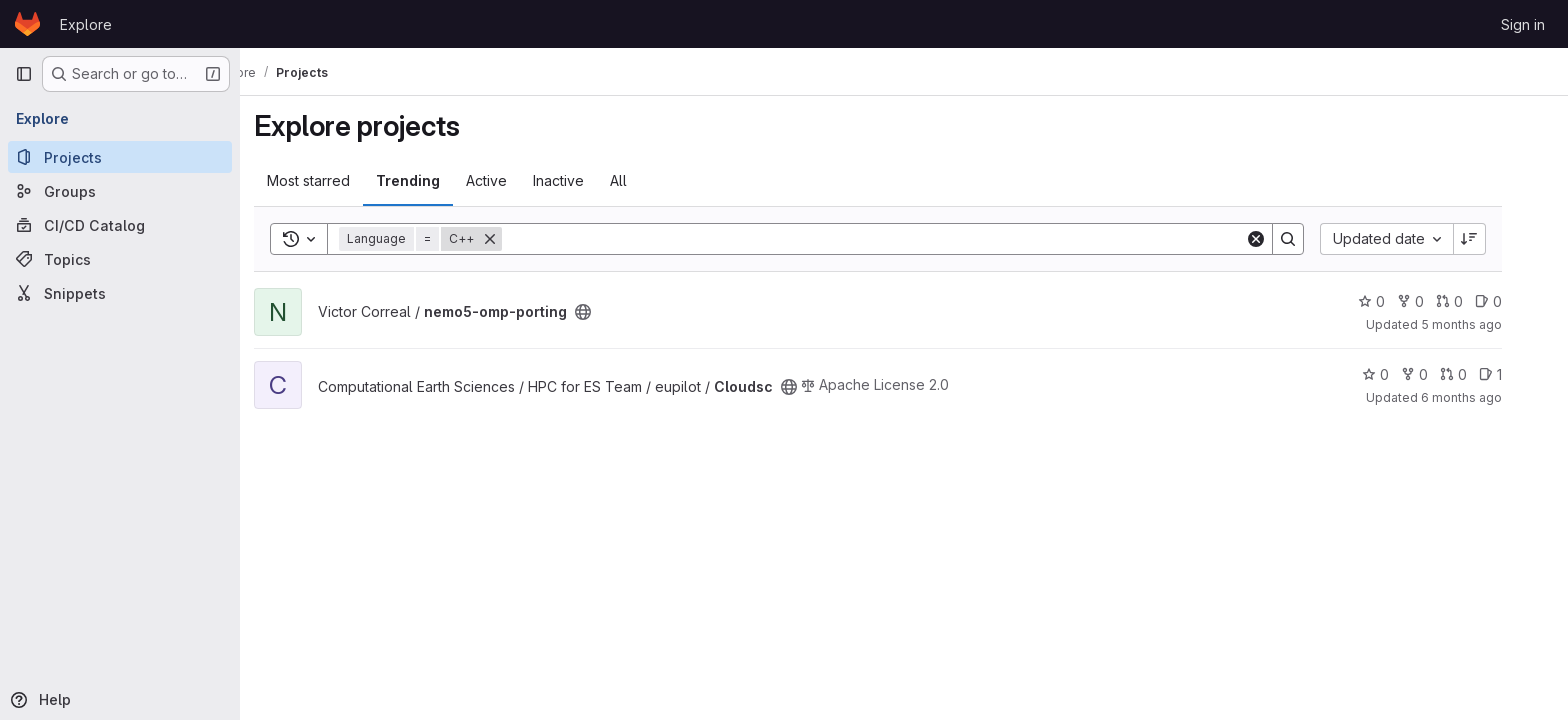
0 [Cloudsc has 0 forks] (1440, 374)
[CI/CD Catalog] (120, 225)
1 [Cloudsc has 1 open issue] (1516, 374)
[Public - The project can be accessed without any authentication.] (609, 312)
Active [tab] (512, 180)
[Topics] (120, 259)
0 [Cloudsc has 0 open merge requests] (1479, 374)
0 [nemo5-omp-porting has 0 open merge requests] (1475, 301)
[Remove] (516, 239)
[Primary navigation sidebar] (24, 74)
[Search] (899, 239)
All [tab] (644, 180)
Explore (86, 24)
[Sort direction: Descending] (1496, 239)
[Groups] (120, 191)
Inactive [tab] (584, 180)
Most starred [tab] (334, 180)
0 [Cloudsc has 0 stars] (1401, 374)
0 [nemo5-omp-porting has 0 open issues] (1514, 301)
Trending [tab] (434, 180)
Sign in (1523, 24)
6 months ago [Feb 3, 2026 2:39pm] (1487, 397)
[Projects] (120, 157)
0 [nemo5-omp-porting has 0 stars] (1397, 301)
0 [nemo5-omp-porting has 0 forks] (1436, 301)
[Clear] (1282, 239)
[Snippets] (120, 293)
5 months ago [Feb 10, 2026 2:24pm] (1487, 324)
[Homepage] (27, 24)
